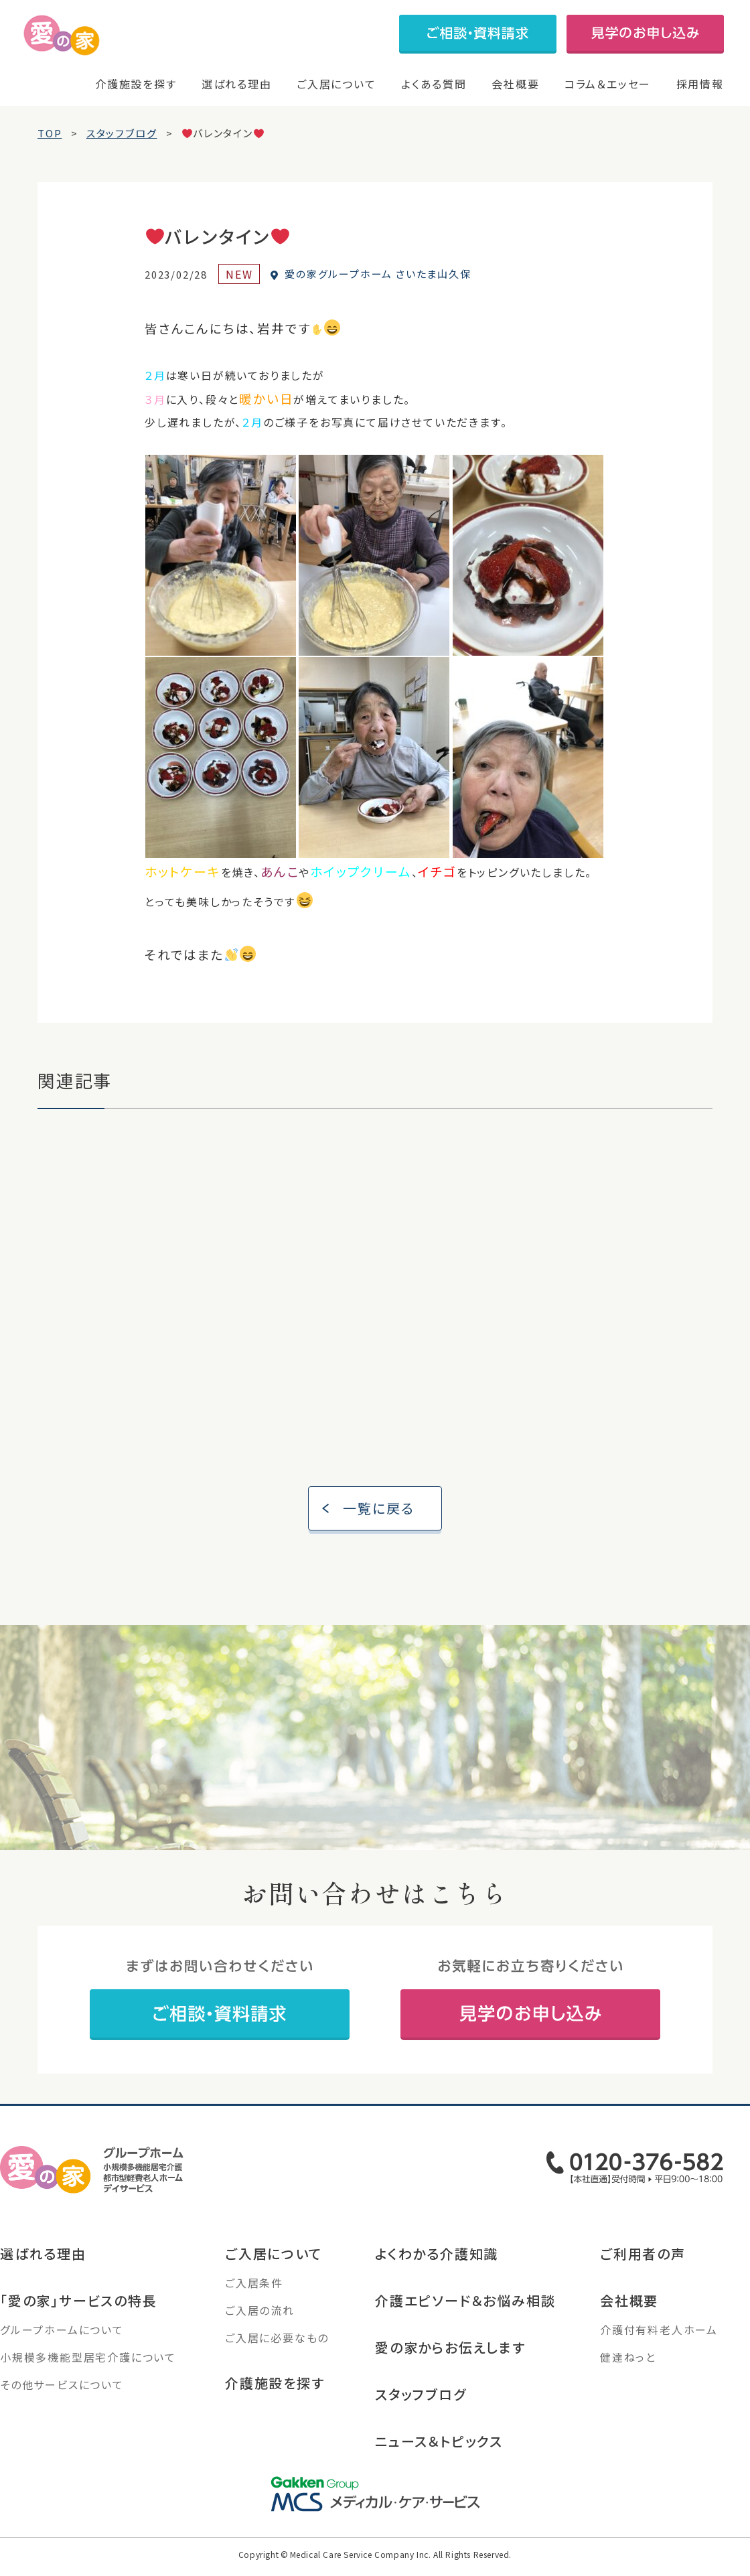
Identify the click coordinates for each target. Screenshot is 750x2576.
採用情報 (700, 84)
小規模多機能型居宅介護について (88, 2372)
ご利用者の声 (643, 2268)
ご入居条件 (254, 2297)
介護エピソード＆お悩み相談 (465, 2315)
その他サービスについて (62, 2399)
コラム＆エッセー (608, 84)
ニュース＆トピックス (439, 2455)
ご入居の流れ (260, 2325)
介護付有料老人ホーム (659, 2344)
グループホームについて (62, 2344)
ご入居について (336, 84)
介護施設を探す (136, 84)
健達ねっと (628, 2372)
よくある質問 (434, 84)
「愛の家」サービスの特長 (78, 2315)
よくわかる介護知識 (436, 2268)
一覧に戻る (379, 1522)
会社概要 (515, 84)
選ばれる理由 (237, 84)
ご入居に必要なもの (277, 2352)
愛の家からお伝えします (450, 2362)
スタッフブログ (421, 2409)
